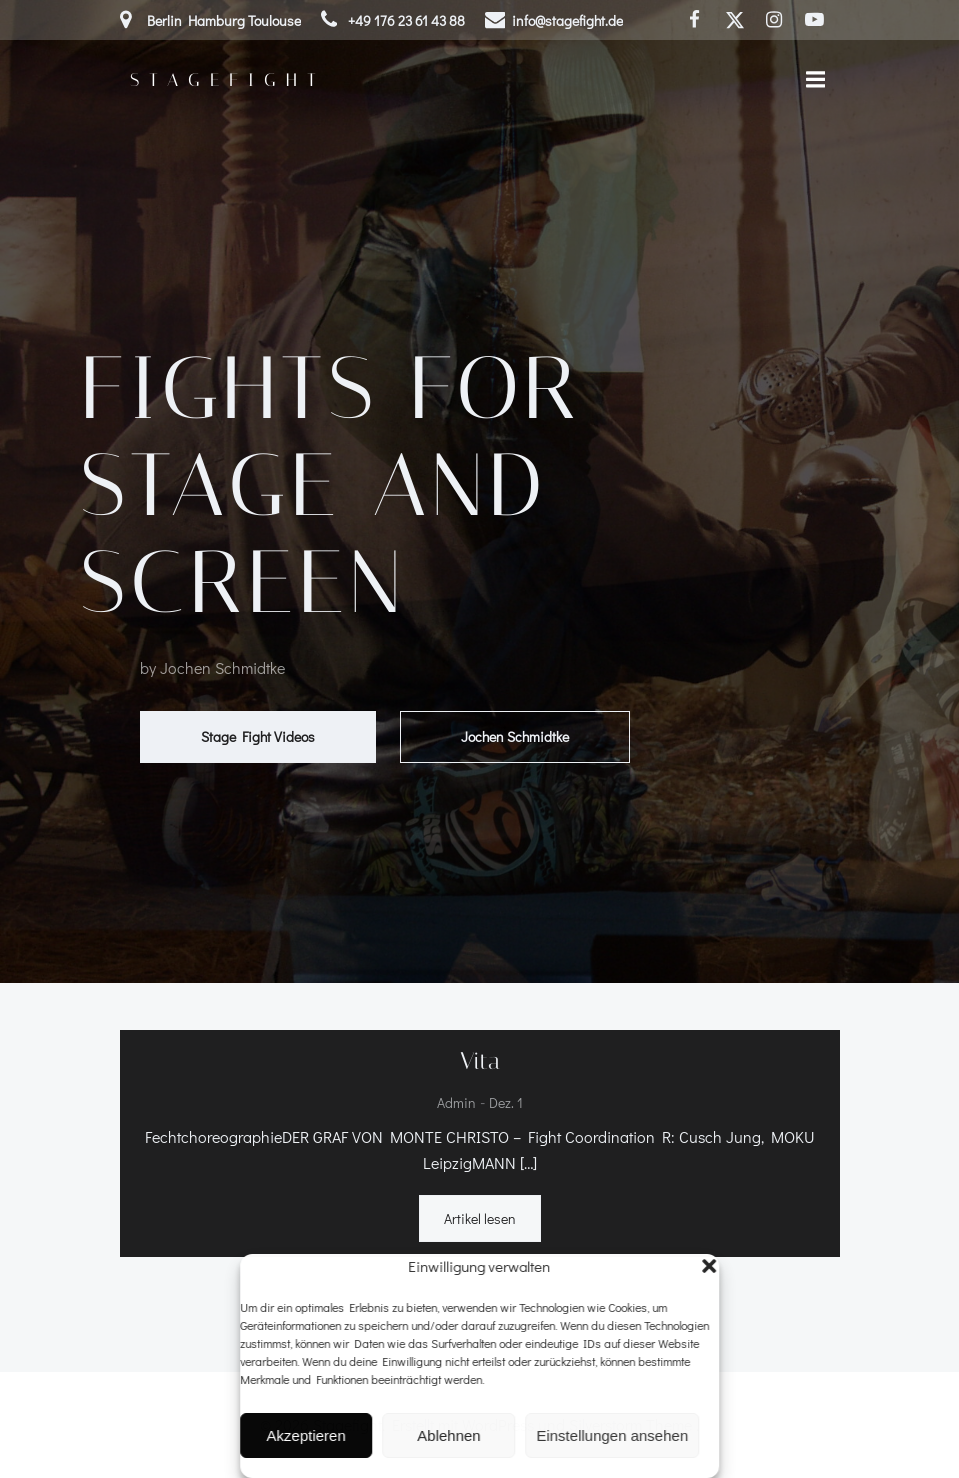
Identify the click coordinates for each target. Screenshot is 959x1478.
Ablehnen (448, 1435)
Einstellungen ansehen (612, 1435)
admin (456, 1103)
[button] (709, 1266)
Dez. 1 (506, 1103)
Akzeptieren (306, 1435)
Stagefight (228, 80)
